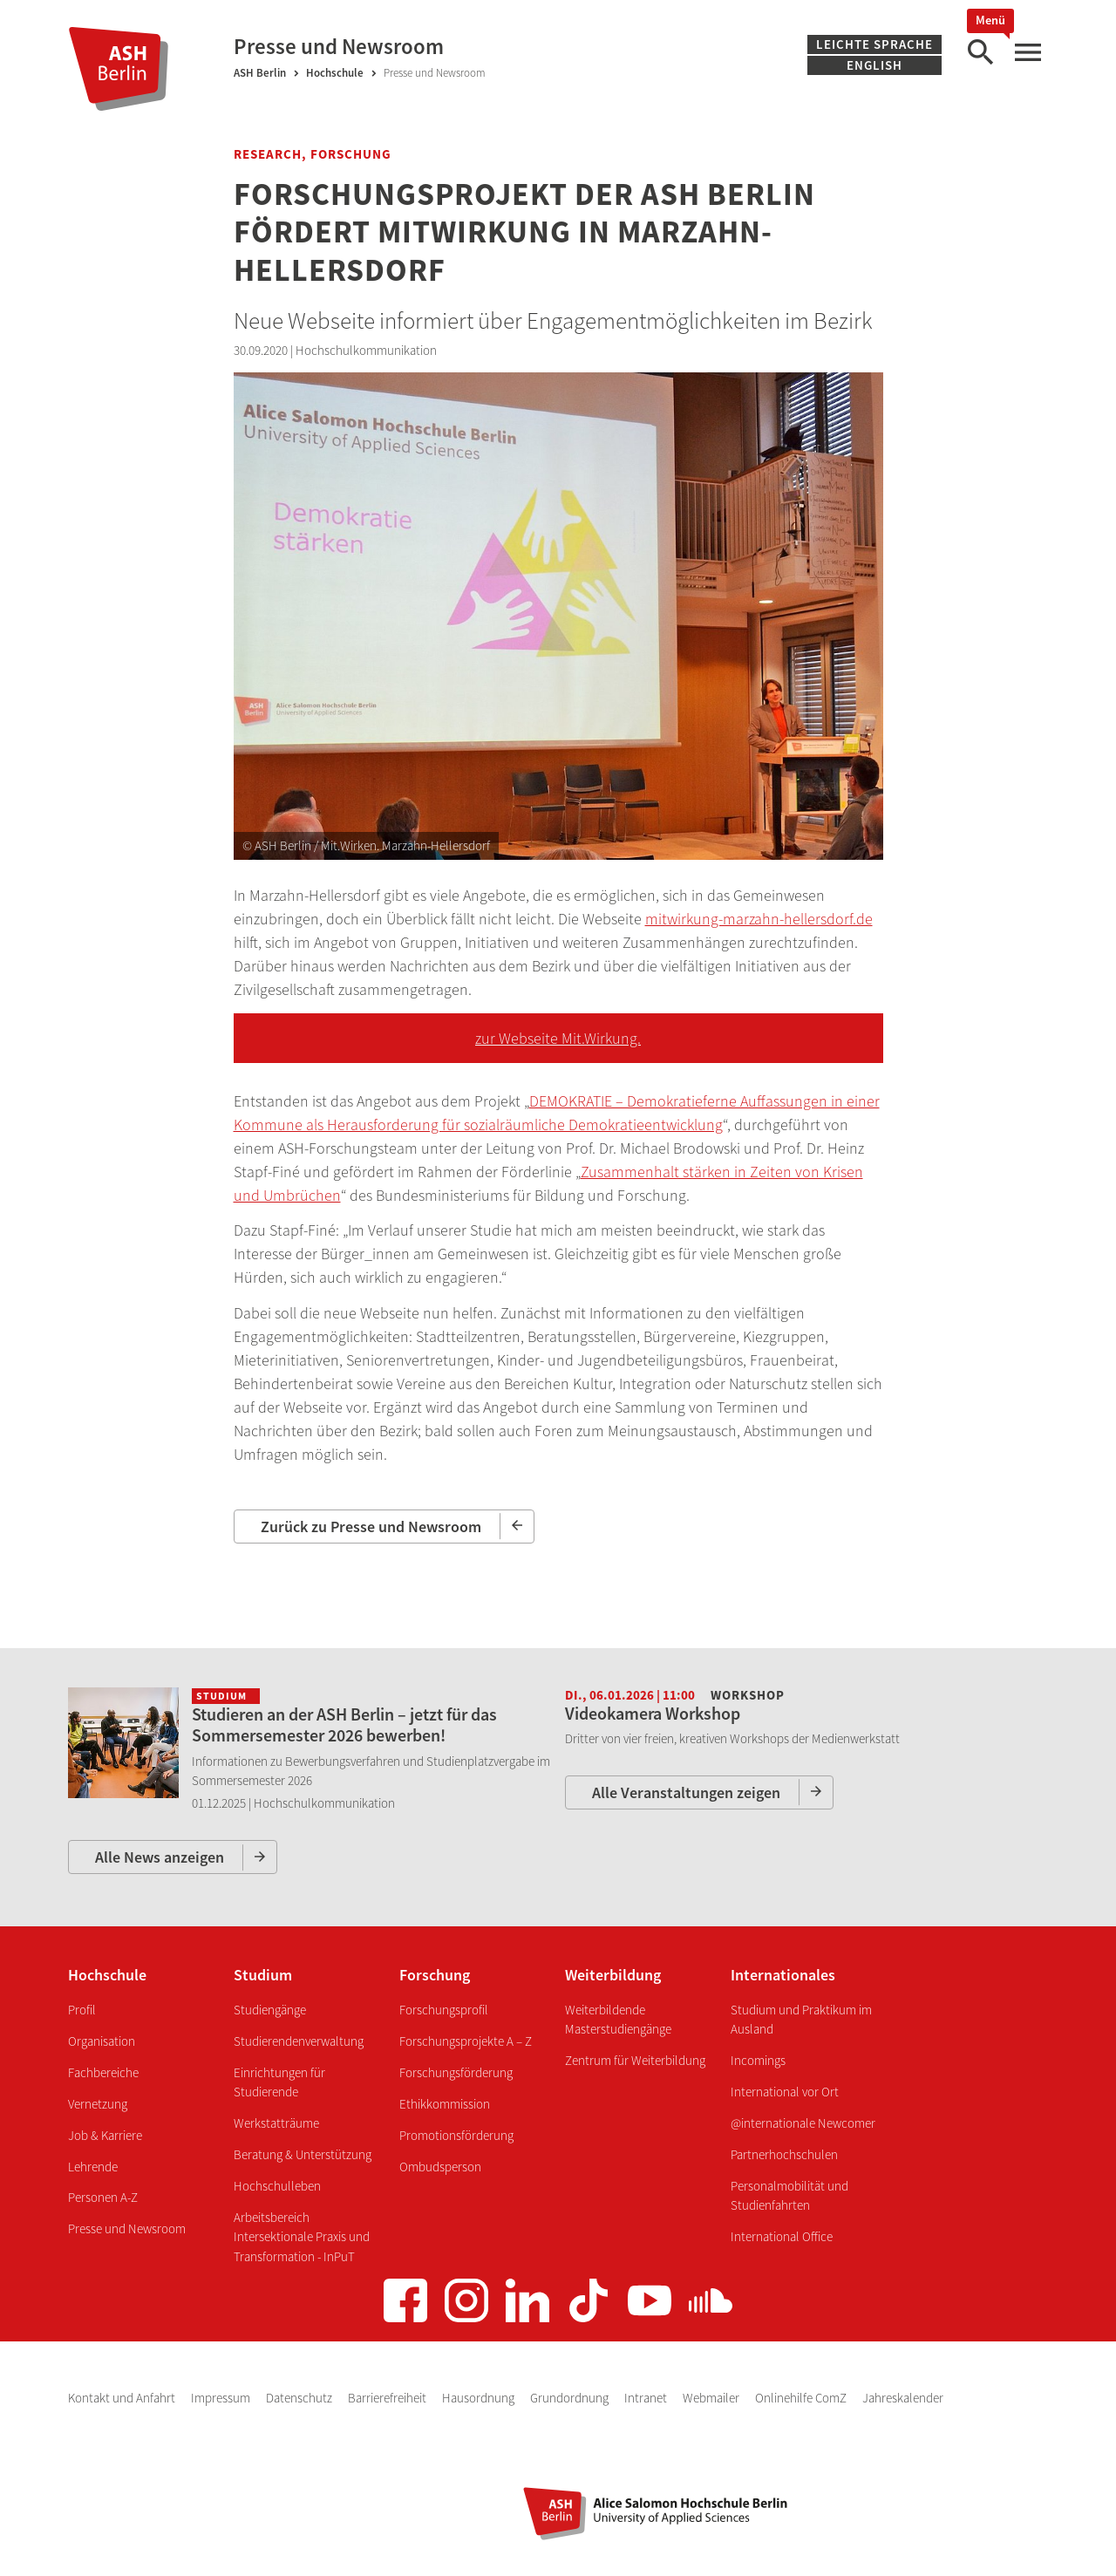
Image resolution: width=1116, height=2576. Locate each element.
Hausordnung (479, 2397)
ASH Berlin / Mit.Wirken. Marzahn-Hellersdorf (372, 845)
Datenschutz (300, 2397)
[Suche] (980, 52)
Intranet (647, 2397)
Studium (263, 1975)
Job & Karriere (105, 2135)
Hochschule (335, 72)
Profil (82, 2009)
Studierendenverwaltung (299, 2041)
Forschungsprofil (443, 2009)
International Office (782, 2236)
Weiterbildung (613, 1975)
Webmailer (712, 2397)
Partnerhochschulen (784, 2154)
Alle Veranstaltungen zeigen (686, 1792)
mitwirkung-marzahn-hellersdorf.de (759, 919)
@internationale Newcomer (803, 2123)
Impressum (222, 2397)
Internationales (783, 1975)
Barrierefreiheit (388, 2397)
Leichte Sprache (874, 44)
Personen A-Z (103, 2197)
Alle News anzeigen (159, 1857)
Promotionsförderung (456, 2135)
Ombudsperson (440, 2166)
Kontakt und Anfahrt (123, 2397)
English (874, 65)
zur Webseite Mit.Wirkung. (558, 1038)
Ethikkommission (444, 2104)
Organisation (101, 2041)
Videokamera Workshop (652, 1713)
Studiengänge (270, 2009)
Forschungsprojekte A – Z (465, 2041)
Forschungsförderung (456, 2072)
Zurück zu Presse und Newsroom (371, 1526)
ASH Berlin (260, 72)
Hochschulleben (277, 2185)
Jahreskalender (902, 2397)
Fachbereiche (103, 2072)
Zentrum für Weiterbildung (635, 2060)
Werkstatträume (276, 2123)
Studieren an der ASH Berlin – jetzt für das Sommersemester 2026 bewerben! (344, 1724)
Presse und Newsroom (127, 2228)
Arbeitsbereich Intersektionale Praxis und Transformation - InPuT (302, 2237)
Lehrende (93, 2166)
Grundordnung (570, 2397)
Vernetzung (97, 2104)
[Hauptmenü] (1027, 52)
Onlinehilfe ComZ (802, 2397)
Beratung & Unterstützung (302, 2154)
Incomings (758, 2060)
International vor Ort (785, 2091)
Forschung (434, 1975)
